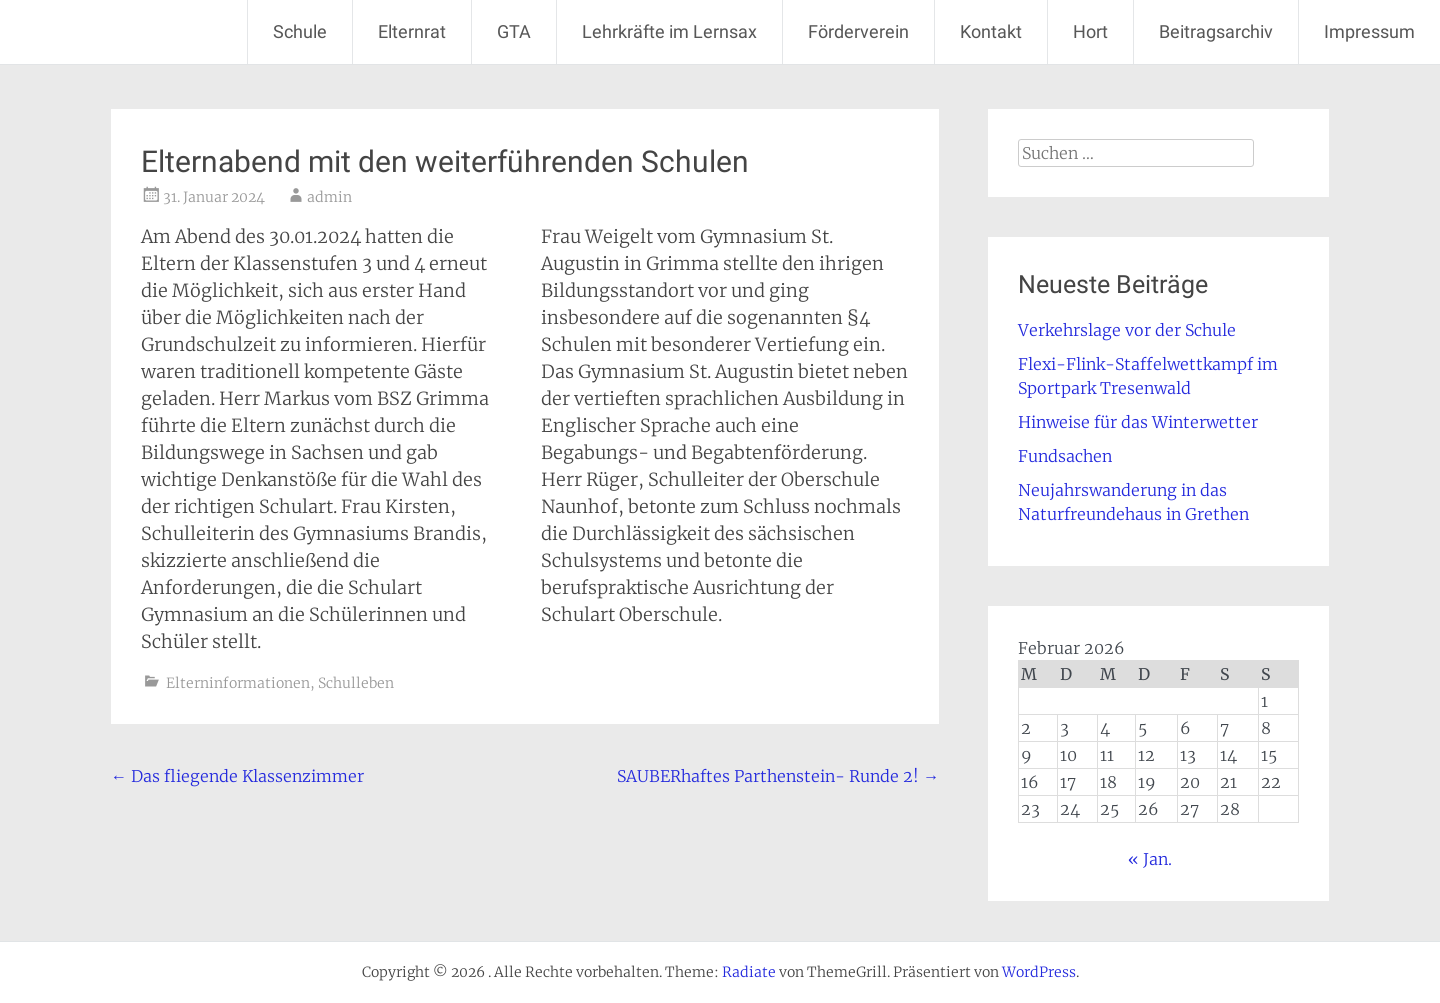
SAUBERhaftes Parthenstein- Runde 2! (778, 776)
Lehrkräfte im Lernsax (669, 31)
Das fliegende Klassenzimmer (237, 776)
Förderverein (858, 31)
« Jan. (1150, 859)
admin (329, 197)
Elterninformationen (238, 683)
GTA (514, 31)
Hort (1090, 31)
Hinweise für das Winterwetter (1138, 422)
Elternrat (412, 31)
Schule (300, 31)
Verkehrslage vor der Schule (1127, 330)
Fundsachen (1065, 456)
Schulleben (356, 683)
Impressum (1369, 31)
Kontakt (991, 31)
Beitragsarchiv (1216, 31)
